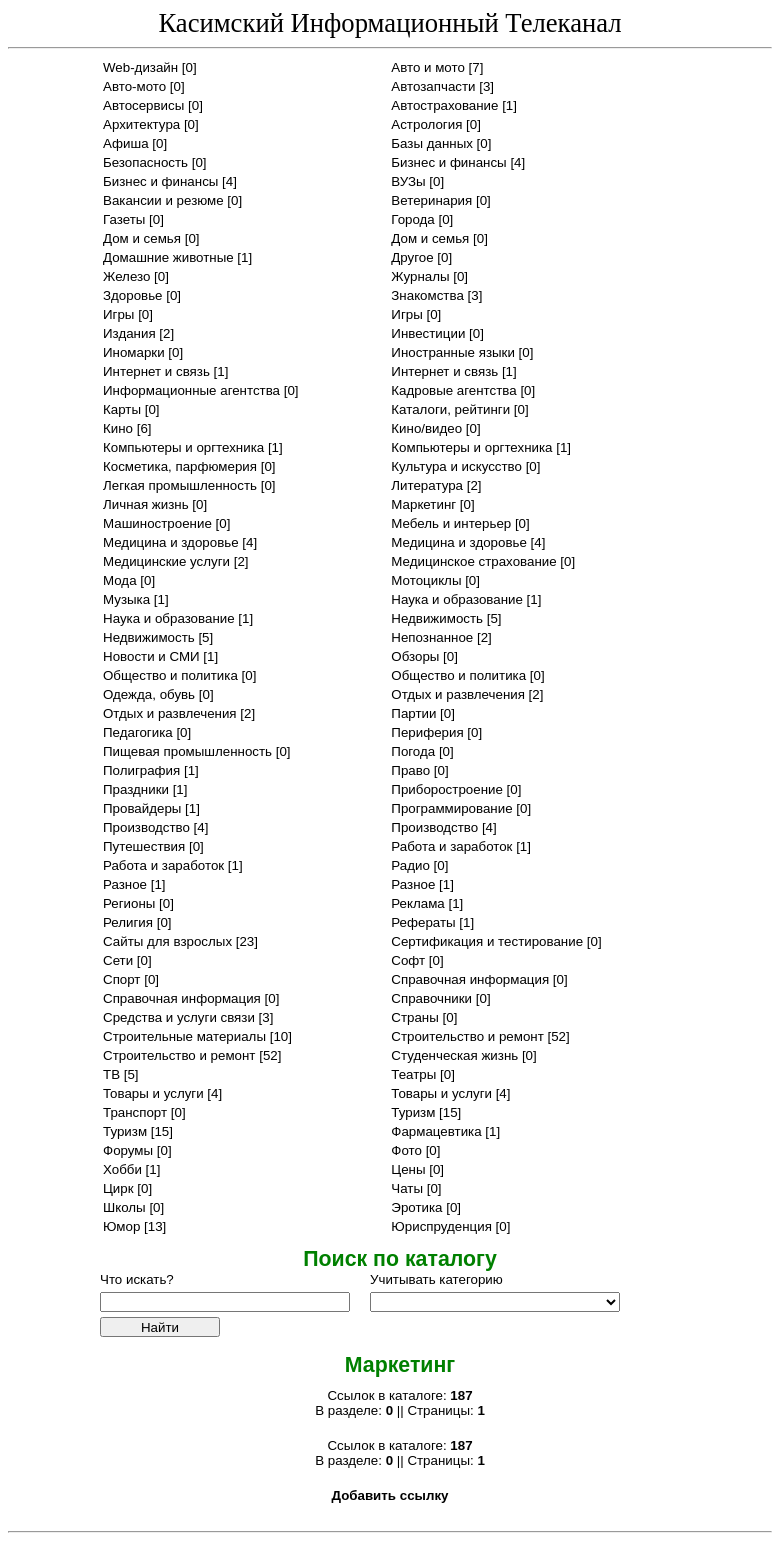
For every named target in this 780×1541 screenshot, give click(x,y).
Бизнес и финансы (448, 162)
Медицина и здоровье (171, 542)
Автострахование (444, 105)
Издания (129, 333)
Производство (146, 827)
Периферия (427, 732)
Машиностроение (157, 523)
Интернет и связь (156, 371)
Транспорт (135, 1112)
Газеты (124, 219)
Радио (410, 865)
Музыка (126, 599)
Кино (118, 428)
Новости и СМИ (151, 656)
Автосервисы (143, 105)
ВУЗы (408, 181)
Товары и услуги (153, 1093)
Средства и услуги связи (179, 1017)
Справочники (431, 998)
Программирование (451, 808)
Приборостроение (447, 789)
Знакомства (427, 295)
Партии (413, 713)
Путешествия (144, 846)
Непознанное (432, 637)
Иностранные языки (453, 352)
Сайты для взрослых (167, 941)
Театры (413, 1074)
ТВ (111, 1074)
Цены (408, 1169)
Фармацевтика (436, 1131)
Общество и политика (170, 675)
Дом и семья (142, 238)
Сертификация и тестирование (487, 941)
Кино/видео (426, 428)
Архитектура (141, 124)
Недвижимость (437, 618)
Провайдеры (142, 808)
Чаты (407, 1188)
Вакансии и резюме (163, 200)
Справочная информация (470, 979)
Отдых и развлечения (458, 694)
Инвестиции (428, 333)
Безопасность (145, 162)
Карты (122, 409)
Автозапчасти (433, 86)
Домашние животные (168, 257)
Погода (413, 751)
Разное (125, 884)
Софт (408, 960)
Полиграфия (141, 770)
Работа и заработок (451, 846)
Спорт (121, 979)
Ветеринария (431, 200)
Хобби (122, 1169)
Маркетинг (423, 504)
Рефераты (423, 922)
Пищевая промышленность (187, 751)
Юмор (121, 1226)
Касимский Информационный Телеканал (389, 23)
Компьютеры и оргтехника (183, 447)
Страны (415, 1017)
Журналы (420, 276)
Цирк (118, 1188)
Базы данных (432, 143)
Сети (118, 960)
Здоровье (133, 295)
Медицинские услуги (166, 561)
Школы (124, 1207)
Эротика (416, 1207)
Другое (412, 257)
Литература (427, 485)
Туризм (413, 1112)
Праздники (136, 789)
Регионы (129, 903)
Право (410, 770)
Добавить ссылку (389, 1495)
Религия (128, 922)
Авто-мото (134, 86)
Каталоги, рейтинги (450, 409)
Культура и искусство (456, 466)
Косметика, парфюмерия (180, 466)
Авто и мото (428, 67)
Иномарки (134, 352)
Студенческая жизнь (454, 1055)
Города (412, 219)
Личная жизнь (146, 504)
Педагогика (138, 732)
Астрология (426, 124)
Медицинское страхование (473, 561)
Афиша (126, 143)
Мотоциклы (426, 580)
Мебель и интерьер (451, 523)
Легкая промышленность (180, 485)
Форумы (128, 1150)
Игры (118, 314)
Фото (406, 1150)
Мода (120, 580)
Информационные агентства (191, 390)
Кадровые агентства (453, 390)
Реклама (417, 903)
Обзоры (415, 656)
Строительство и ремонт (467, 1036)
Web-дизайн (140, 67)
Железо (126, 276)
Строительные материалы (184, 1036)
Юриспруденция (441, 1226)
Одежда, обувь (149, 694)
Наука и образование (457, 599)
